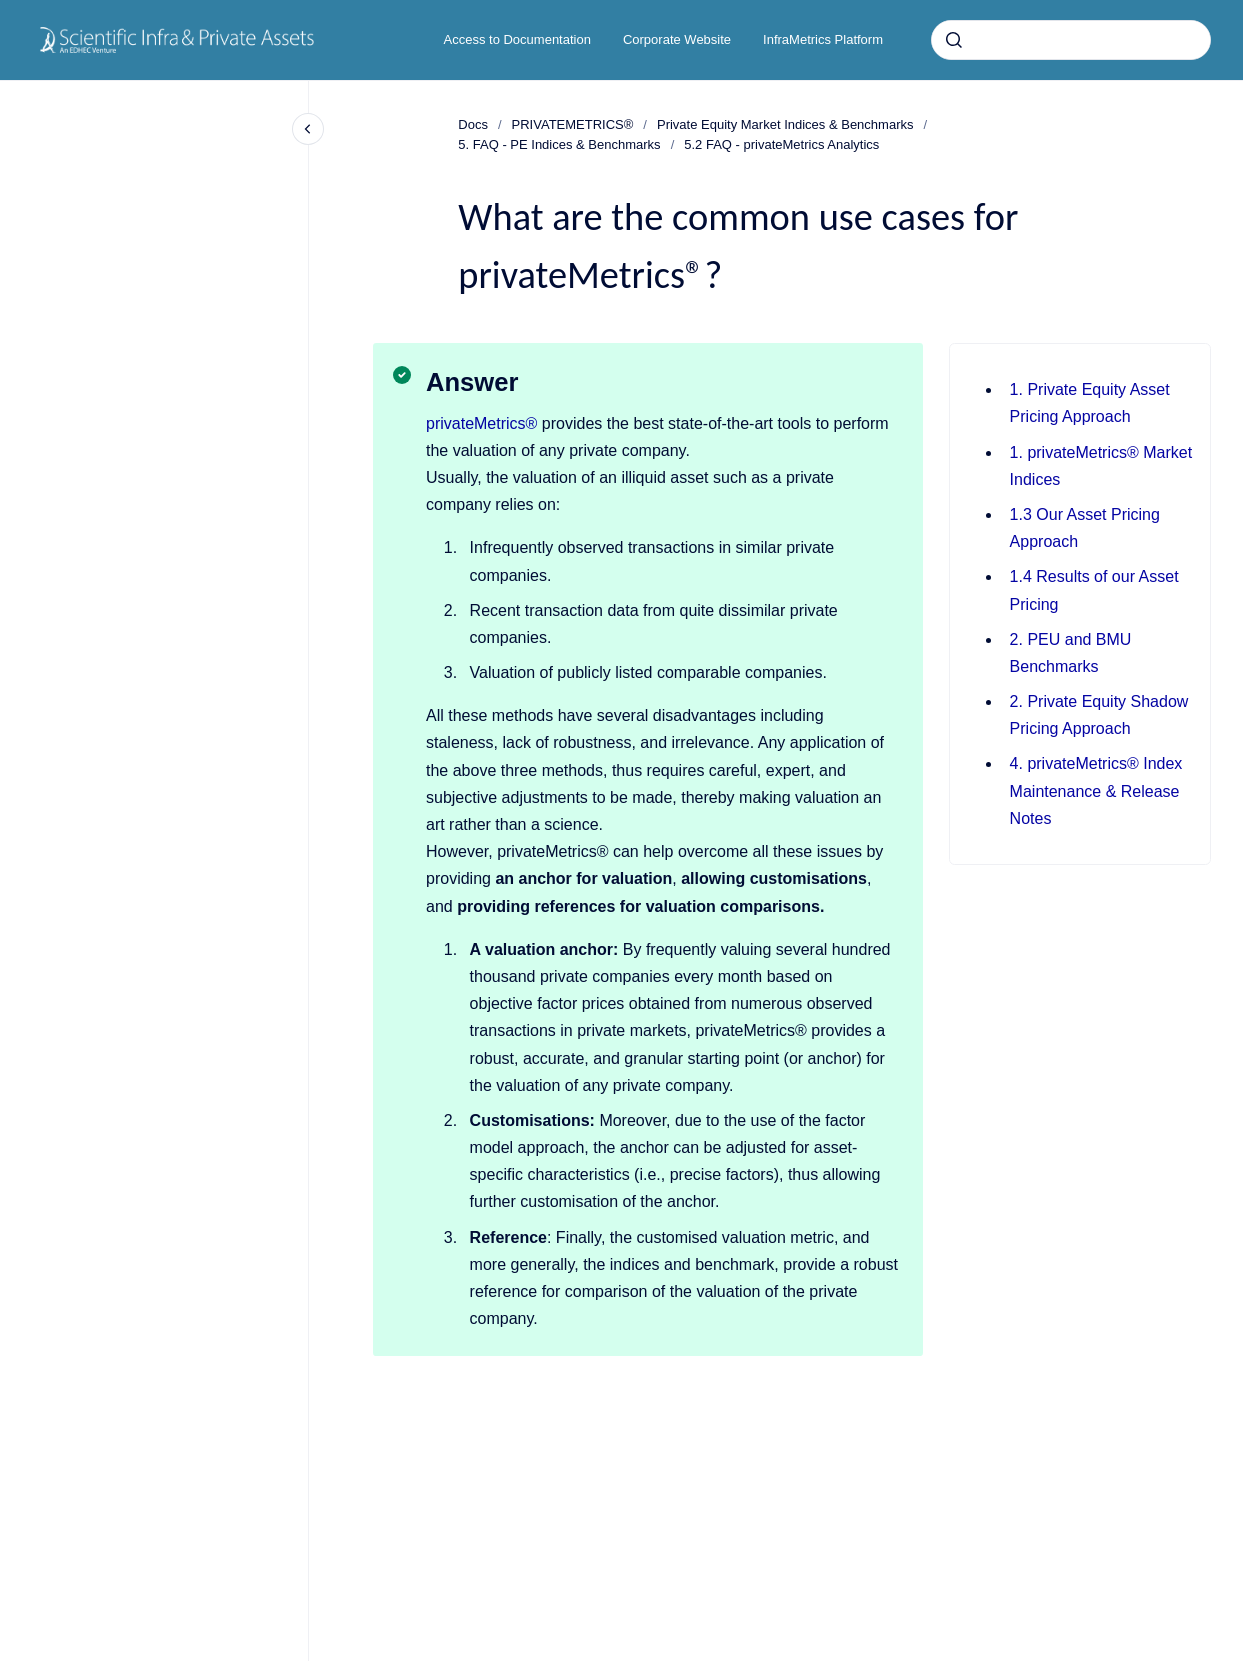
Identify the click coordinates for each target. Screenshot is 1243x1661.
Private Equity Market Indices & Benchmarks (785, 124)
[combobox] (1071, 40)
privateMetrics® (481, 423)
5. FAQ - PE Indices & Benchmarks (559, 144)
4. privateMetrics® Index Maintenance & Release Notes (1096, 790)
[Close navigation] (308, 129)
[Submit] (954, 40)
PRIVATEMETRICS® (573, 124)
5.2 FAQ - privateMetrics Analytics (781, 144)
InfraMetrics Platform (823, 39)
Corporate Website (677, 39)
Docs (473, 124)
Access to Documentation (517, 39)
